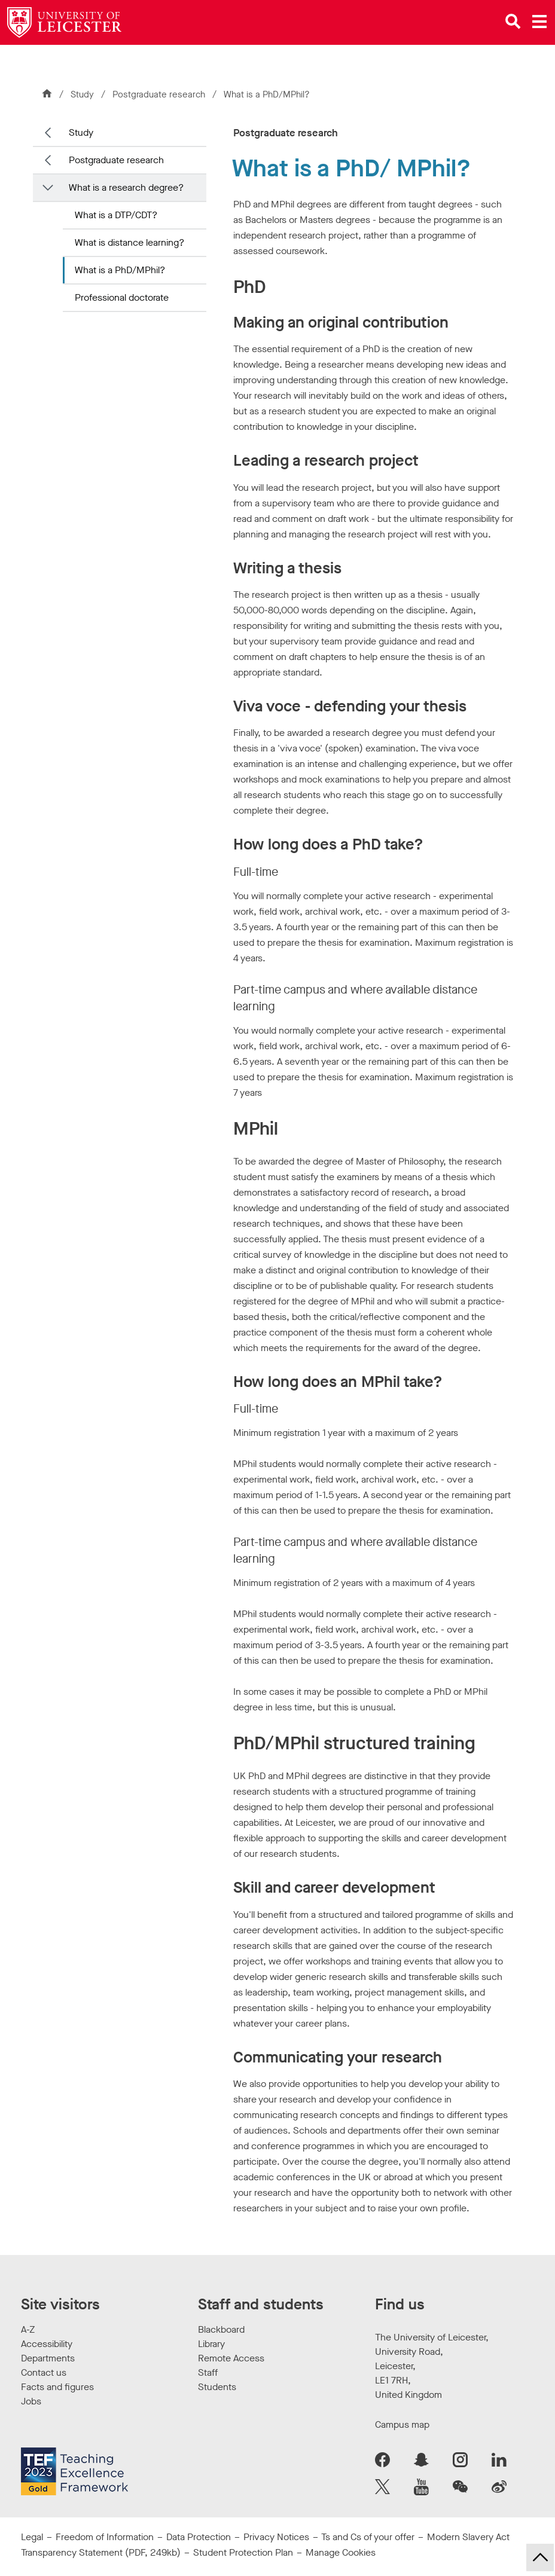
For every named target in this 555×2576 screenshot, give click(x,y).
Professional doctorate (122, 297)
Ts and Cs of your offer (367, 2537)
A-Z (28, 2329)
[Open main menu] (539, 21)
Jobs (31, 2401)
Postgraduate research (160, 94)
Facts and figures (57, 2387)
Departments (48, 2358)
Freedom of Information (105, 2537)
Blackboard (221, 2329)
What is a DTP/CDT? (116, 215)
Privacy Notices (276, 2537)
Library (211, 2343)
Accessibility (46, 2343)
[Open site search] (513, 21)
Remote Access (231, 2358)
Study (82, 94)
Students (217, 2387)
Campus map (402, 2424)
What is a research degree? (126, 187)
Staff (208, 2372)
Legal (32, 2537)
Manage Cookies (341, 2552)
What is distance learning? (129, 242)
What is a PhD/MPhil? (120, 270)
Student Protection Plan (243, 2552)
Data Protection (198, 2537)
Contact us (43, 2372)
